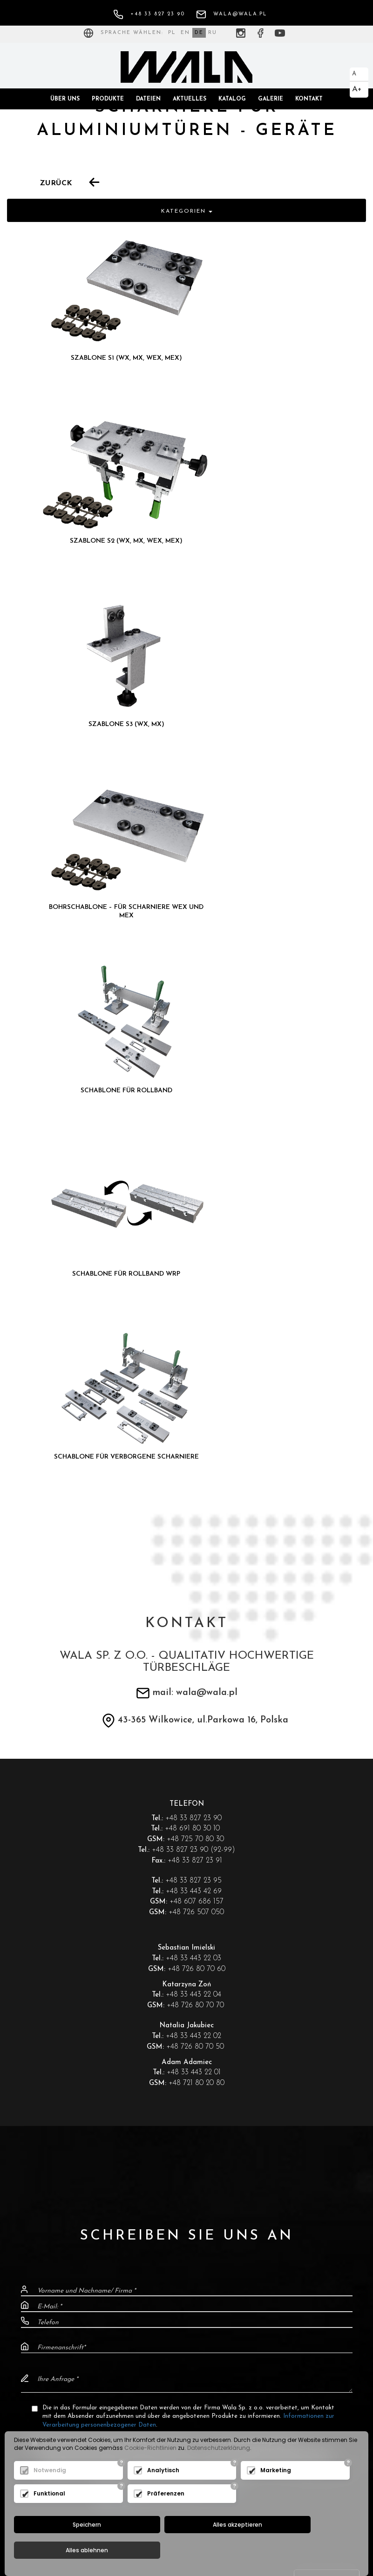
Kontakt (309, 99)
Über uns (65, 99)
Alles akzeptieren (184, 2550)
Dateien (148, 99)
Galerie (270, 99)
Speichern (69, 2550)
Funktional (49, 2518)
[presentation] (187, 1920)
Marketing (275, 2495)
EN (185, 32)
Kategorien (186, 211)
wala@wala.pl (231, 14)
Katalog (232, 99)
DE (199, 32)
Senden (327, 1969)
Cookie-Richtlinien (150, 2472)
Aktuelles (189, 99)
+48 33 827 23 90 (149, 14)
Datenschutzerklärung (218, 2472)
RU (212, 32)
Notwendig (50, 2495)
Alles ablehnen (299, 2550)
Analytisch (163, 2495)
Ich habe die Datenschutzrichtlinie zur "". (173, 1887)
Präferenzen (165, 2518)
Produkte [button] (108, 99)
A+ (357, 89)
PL (172, 32)
